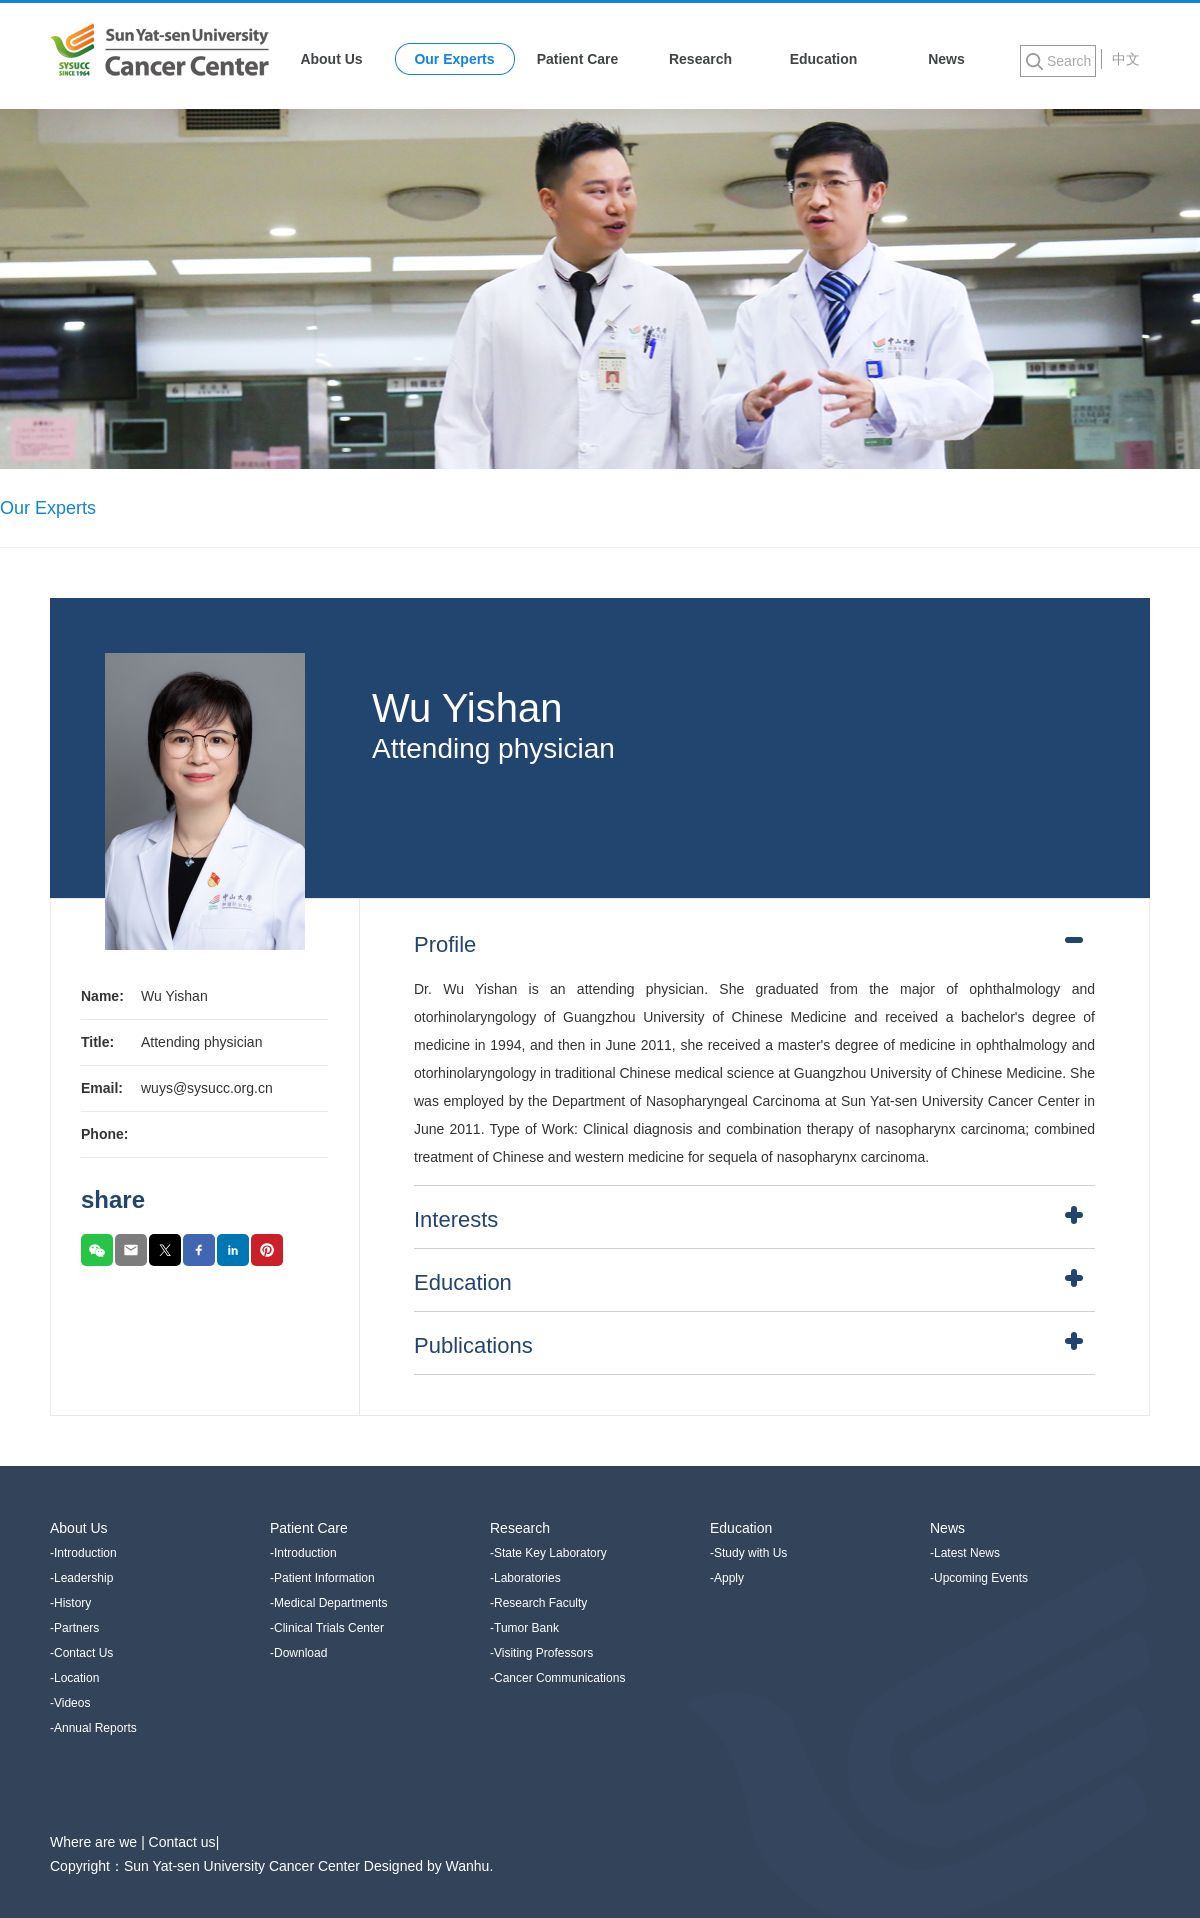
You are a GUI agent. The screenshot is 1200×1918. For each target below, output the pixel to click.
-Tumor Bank (524, 1628)
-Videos (70, 1703)
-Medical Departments (328, 1603)
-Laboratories (525, 1578)
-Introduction (83, 1553)
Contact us (182, 1842)
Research (700, 59)
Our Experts (454, 59)
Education (824, 59)
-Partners (74, 1628)
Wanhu (468, 1866)
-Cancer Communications (557, 1678)
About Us (331, 59)
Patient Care (578, 59)
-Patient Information (322, 1578)
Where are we (95, 1842)
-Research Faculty (538, 1603)
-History (70, 1603)
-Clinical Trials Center (327, 1628)
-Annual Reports (93, 1728)
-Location (74, 1678)
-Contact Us (81, 1653)
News (946, 59)
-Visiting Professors (541, 1653)
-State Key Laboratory (548, 1553)
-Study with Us (748, 1553)
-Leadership (81, 1578)
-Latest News (965, 1553)
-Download (298, 1653)
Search (1069, 61)
